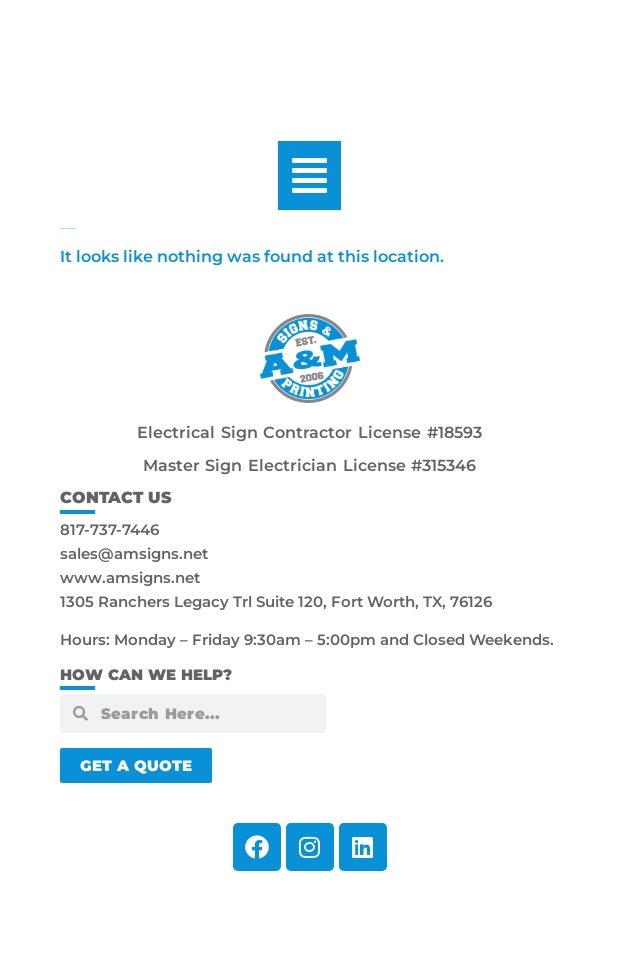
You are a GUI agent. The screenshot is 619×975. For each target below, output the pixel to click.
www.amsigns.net (130, 577)
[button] (309, 175)
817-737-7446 (109, 529)
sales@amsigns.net (134, 553)
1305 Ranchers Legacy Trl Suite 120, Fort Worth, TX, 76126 (276, 601)
